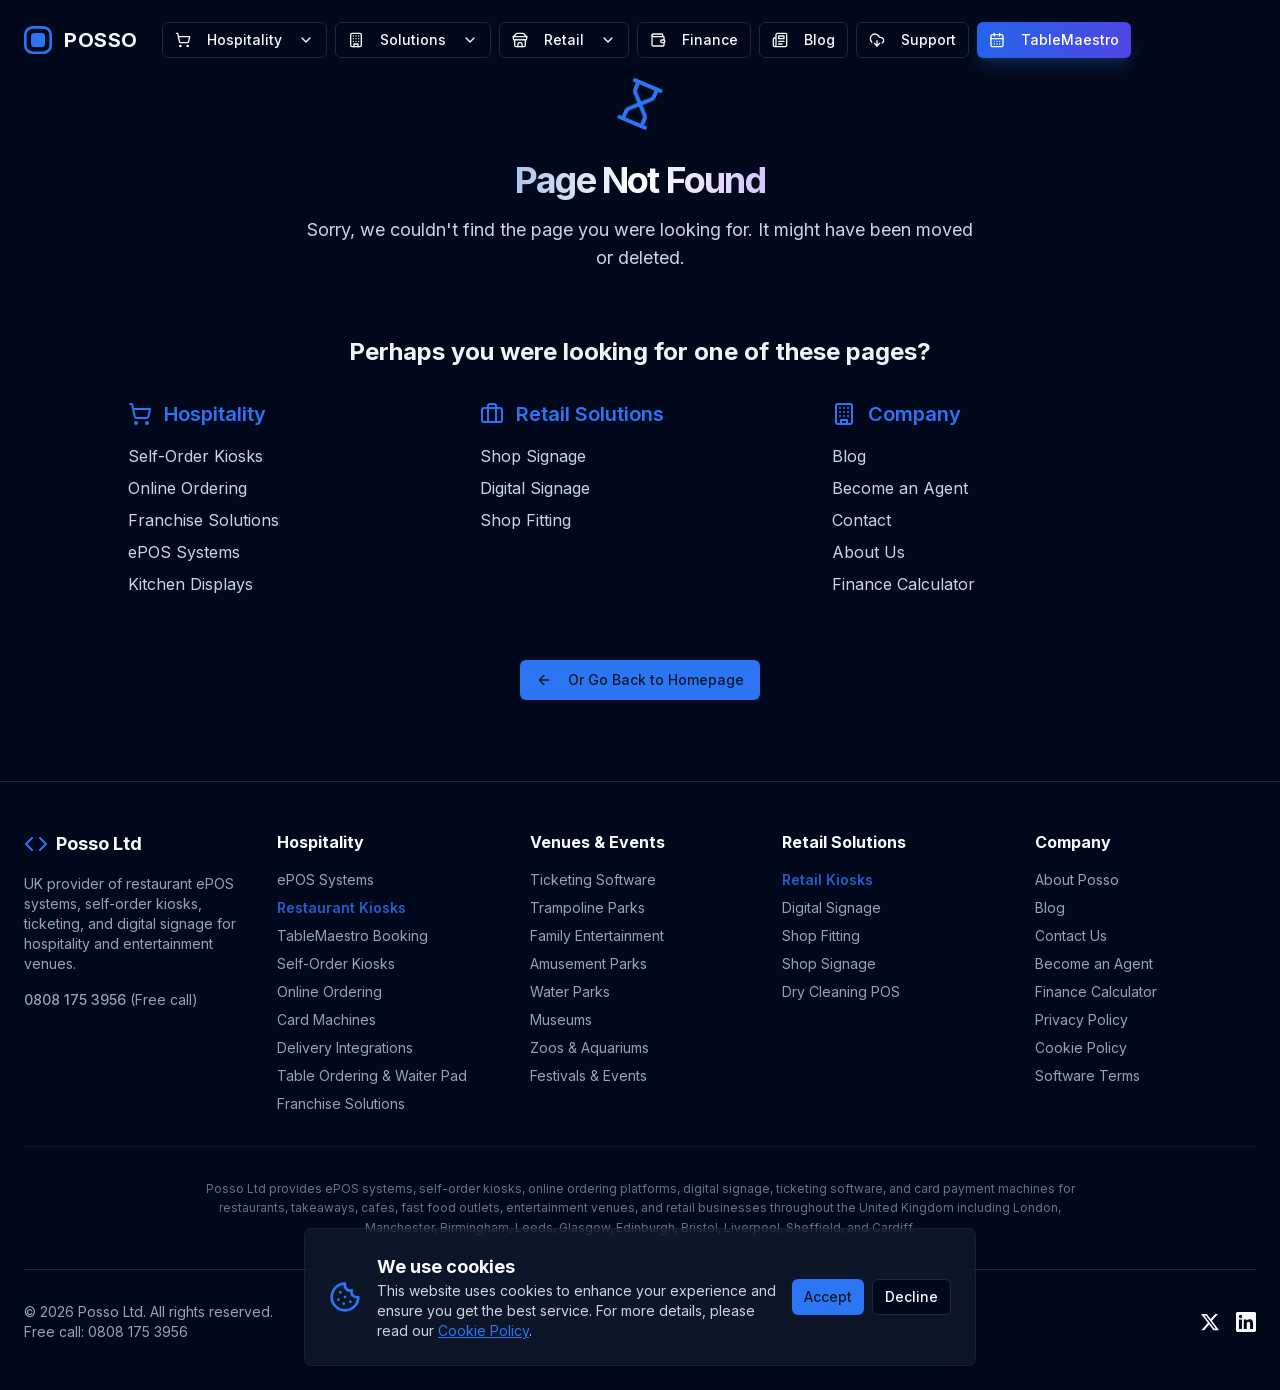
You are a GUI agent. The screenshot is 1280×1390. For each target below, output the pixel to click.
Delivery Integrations (345, 1047)
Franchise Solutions (203, 520)
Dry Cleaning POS (841, 991)
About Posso (1077, 879)
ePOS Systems (184, 552)
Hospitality (244, 39)
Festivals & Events (588, 1075)
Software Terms (1087, 1075)
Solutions (413, 39)
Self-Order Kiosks (195, 456)
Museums (561, 1019)
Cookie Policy (1081, 1047)
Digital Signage (535, 488)
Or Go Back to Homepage (640, 679)
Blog (803, 39)
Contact (861, 520)
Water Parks (570, 991)
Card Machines (326, 1019)
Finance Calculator (903, 584)
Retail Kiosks (827, 879)
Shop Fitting (525, 520)
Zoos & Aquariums (589, 1047)
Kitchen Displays (190, 584)
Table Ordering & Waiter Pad (372, 1075)
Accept (828, 1296)
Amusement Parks (588, 963)
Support (912, 39)
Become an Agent (900, 488)
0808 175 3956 (75, 999)
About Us (868, 552)
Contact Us (1071, 935)
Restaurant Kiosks (341, 907)
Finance (694, 39)
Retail (564, 39)
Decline (911, 1296)
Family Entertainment (597, 935)
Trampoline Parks (587, 907)
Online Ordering (187, 488)
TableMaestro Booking (352, 935)
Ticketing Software (593, 879)
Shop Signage (533, 456)
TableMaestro (1054, 39)
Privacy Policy (1081, 1019)
